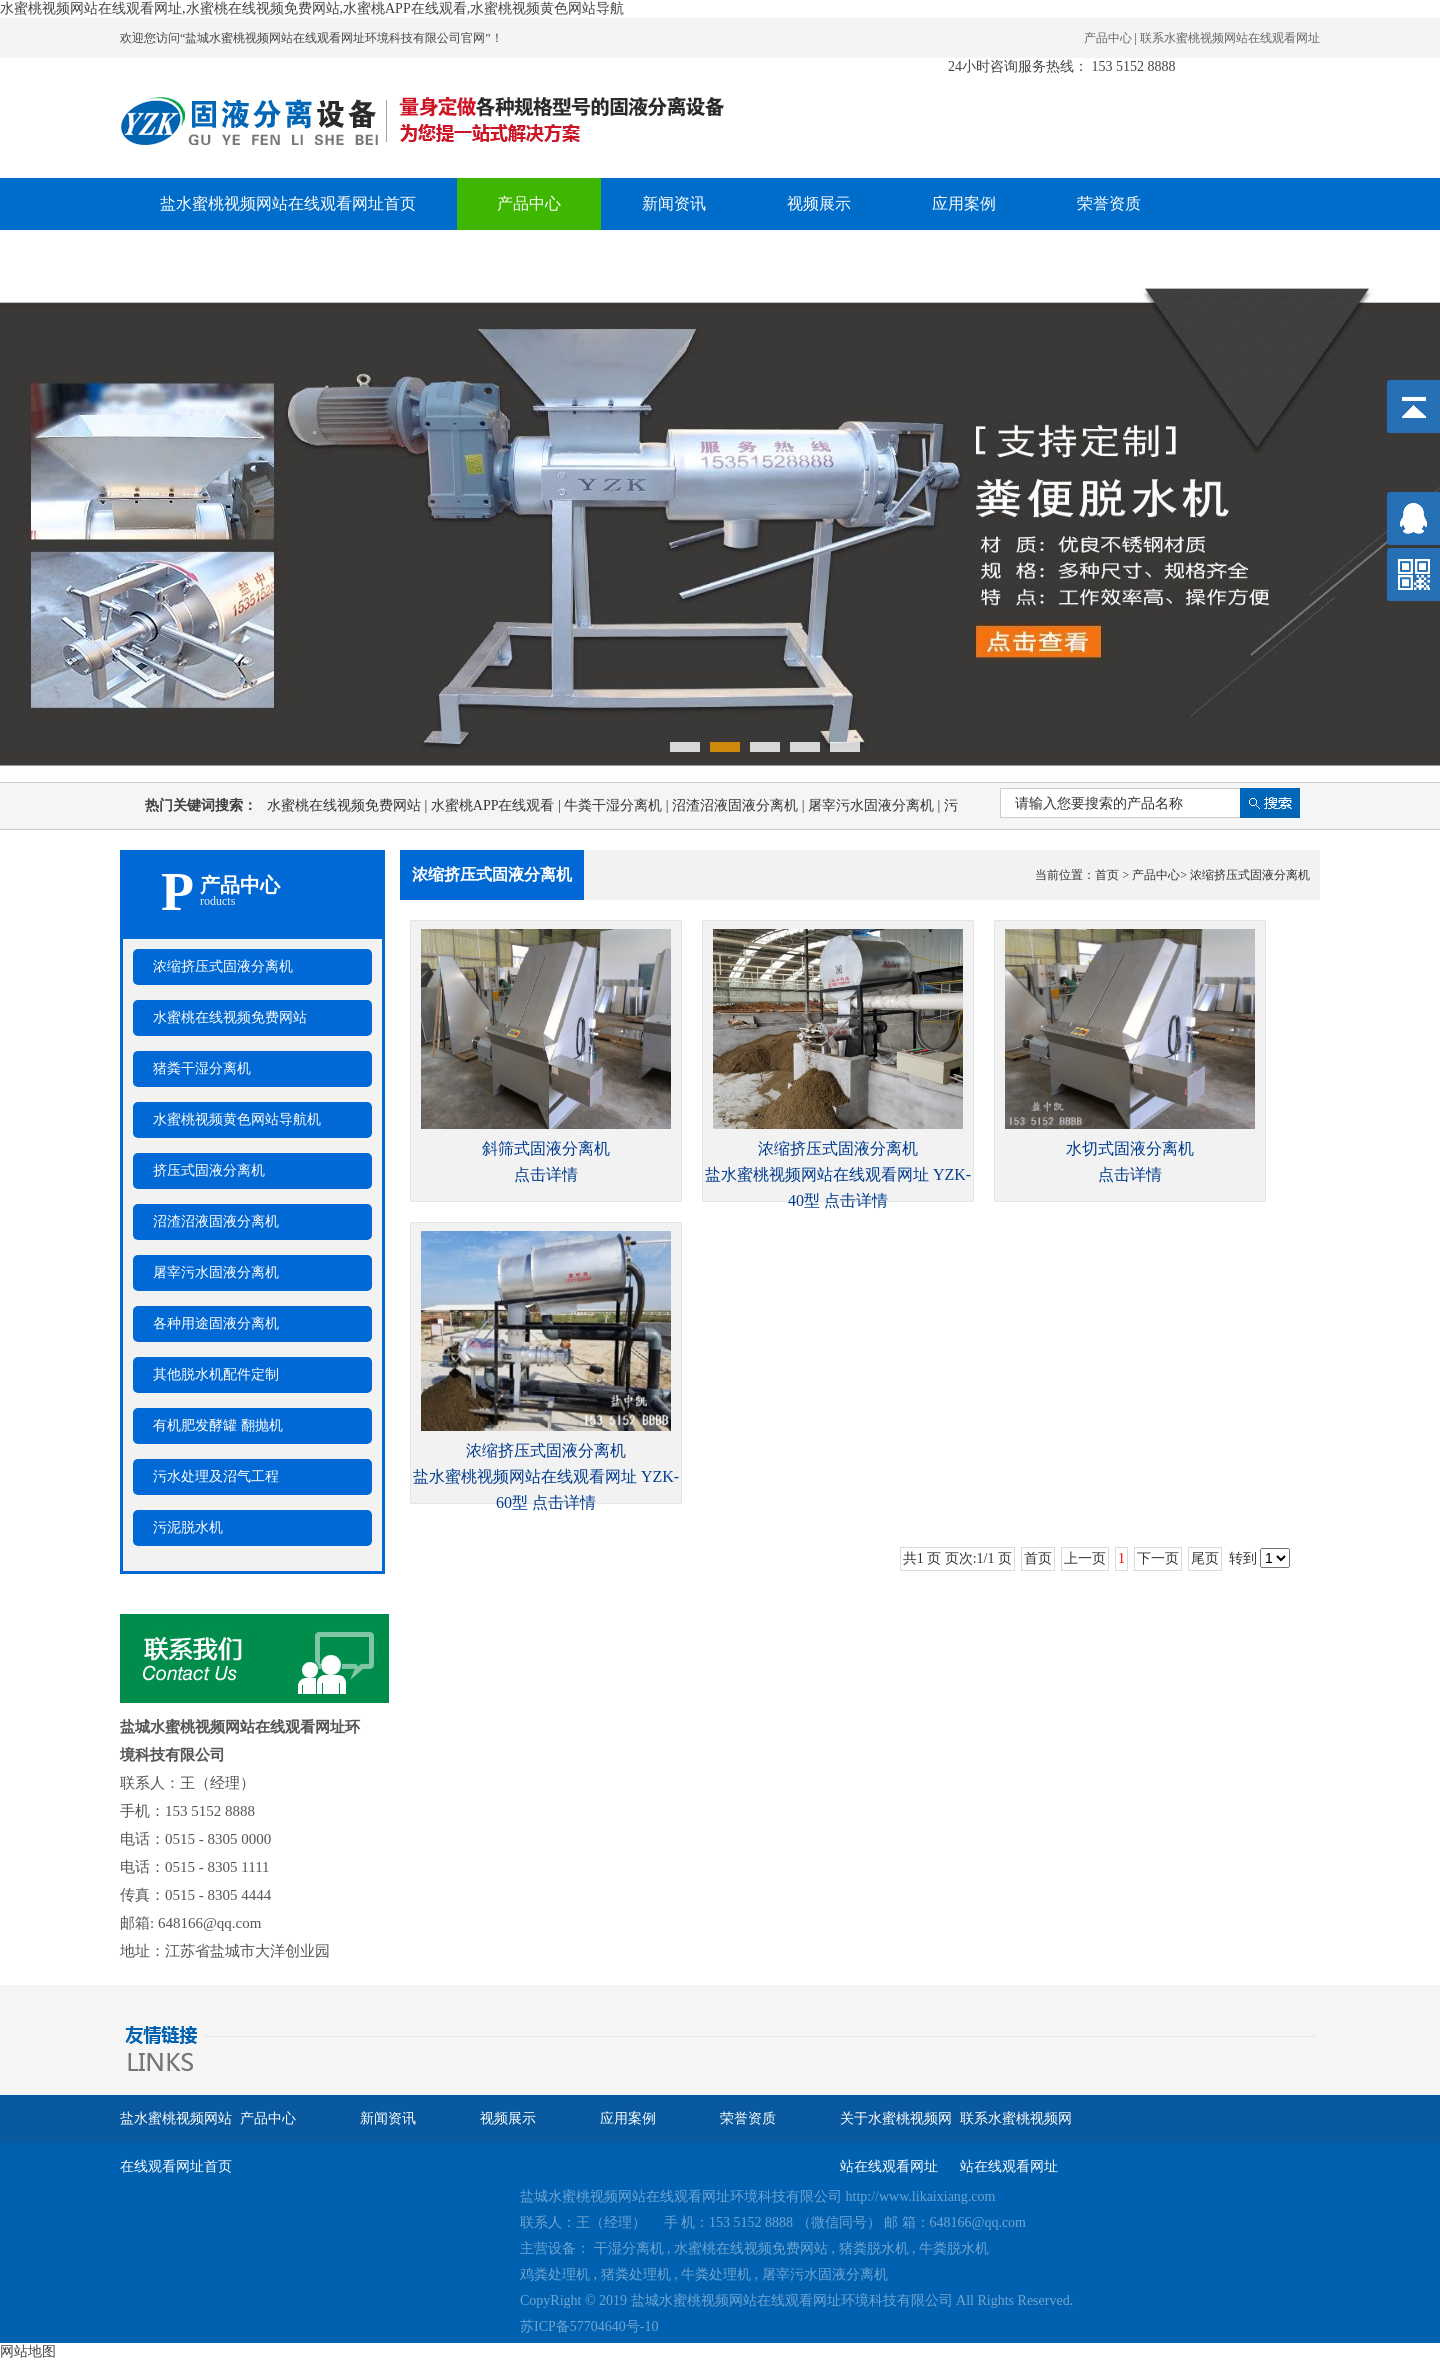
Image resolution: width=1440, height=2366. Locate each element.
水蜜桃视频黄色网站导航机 (237, 1119)
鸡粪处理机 (555, 2274)
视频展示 (819, 203)
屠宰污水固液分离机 (876, 805)
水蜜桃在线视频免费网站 (349, 805)
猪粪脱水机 (874, 2248)
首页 (1107, 875)
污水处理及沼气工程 (216, 1476)
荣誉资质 (1109, 203)
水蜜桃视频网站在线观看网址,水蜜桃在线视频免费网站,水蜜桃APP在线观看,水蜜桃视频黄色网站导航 (312, 8)
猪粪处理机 (636, 2274)
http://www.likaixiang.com (921, 2196)
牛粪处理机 (716, 2274)
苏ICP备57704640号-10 (589, 2326)
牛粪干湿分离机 (618, 805)
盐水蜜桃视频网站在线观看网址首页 (288, 203)
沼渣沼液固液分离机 (740, 805)
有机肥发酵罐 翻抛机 (218, 1425)
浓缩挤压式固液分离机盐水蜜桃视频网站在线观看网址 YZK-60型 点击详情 (546, 1476)
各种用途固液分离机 (216, 1323)
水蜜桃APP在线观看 (498, 805)
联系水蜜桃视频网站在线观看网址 (1230, 38)
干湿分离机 (629, 2248)
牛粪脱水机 (954, 2248)
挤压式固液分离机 (209, 1170)
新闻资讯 (674, 203)
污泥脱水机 (188, 1527)
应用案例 (964, 203)
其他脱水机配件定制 (216, 1374)
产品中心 (1108, 38)
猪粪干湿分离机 (202, 1068)
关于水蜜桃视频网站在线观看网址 (280, 255)
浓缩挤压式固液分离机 (223, 966)
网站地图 (28, 2351)
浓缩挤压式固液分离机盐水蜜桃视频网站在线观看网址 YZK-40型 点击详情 (838, 1174)
